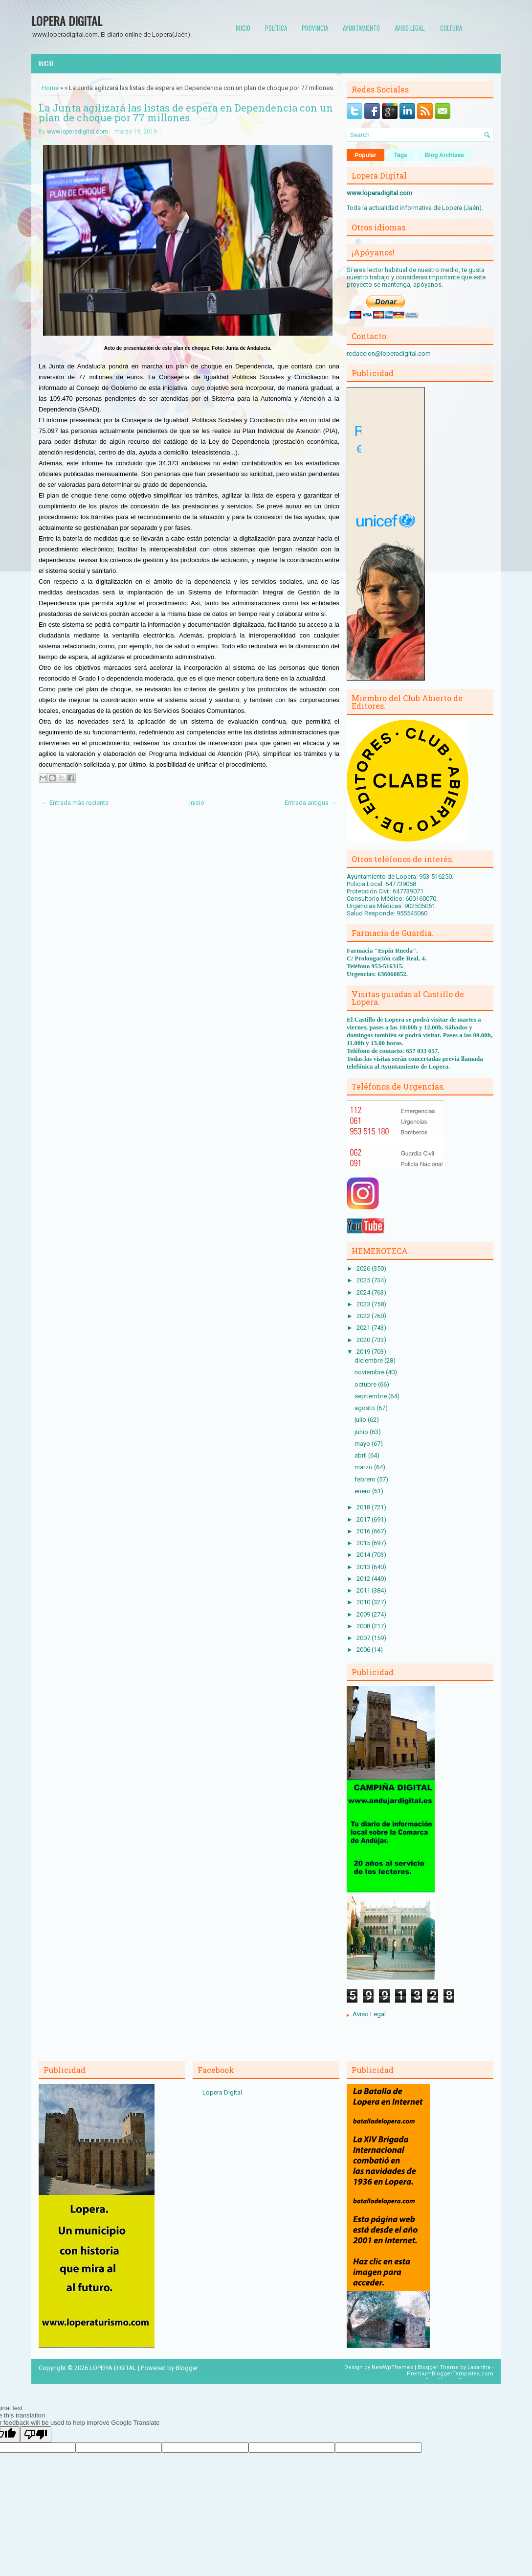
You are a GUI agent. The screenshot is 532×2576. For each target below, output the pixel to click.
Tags (400, 155)
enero (363, 1491)
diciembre (369, 1360)
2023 (364, 1304)
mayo (363, 1443)
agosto (366, 1408)
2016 (364, 1531)
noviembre (370, 1372)
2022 (364, 1316)
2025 (364, 1280)
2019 (364, 1351)
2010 (364, 1602)
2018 (364, 1507)
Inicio (243, 28)
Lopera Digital (222, 2092)
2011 (364, 1590)
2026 (364, 1268)
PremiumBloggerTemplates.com (450, 2374)
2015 (364, 1543)
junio (362, 1432)
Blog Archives (444, 155)
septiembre (371, 1396)
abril (361, 1455)
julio (361, 1419)
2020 (364, 1340)
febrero (366, 1479)
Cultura (451, 28)
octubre (366, 1384)
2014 (364, 1554)
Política (276, 28)
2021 (364, 1327)
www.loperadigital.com (77, 131)
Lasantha (478, 2367)
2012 (364, 1578)
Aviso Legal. (410, 28)
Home (50, 87)
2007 (364, 1637)
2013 (364, 1567)
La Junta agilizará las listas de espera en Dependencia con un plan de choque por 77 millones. (186, 112)
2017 (364, 1519)
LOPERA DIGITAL (66, 20)
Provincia (315, 28)
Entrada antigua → (310, 802)
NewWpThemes (392, 2367)
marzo (364, 1467)
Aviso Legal (369, 2014)
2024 (364, 1292)
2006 (364, 1649)
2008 (364, 1626)
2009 (364, 1614)
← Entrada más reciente (75, 802)
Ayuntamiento (361, 28)
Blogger (187, 2367)
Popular (366, 155)
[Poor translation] (35, 2434)
